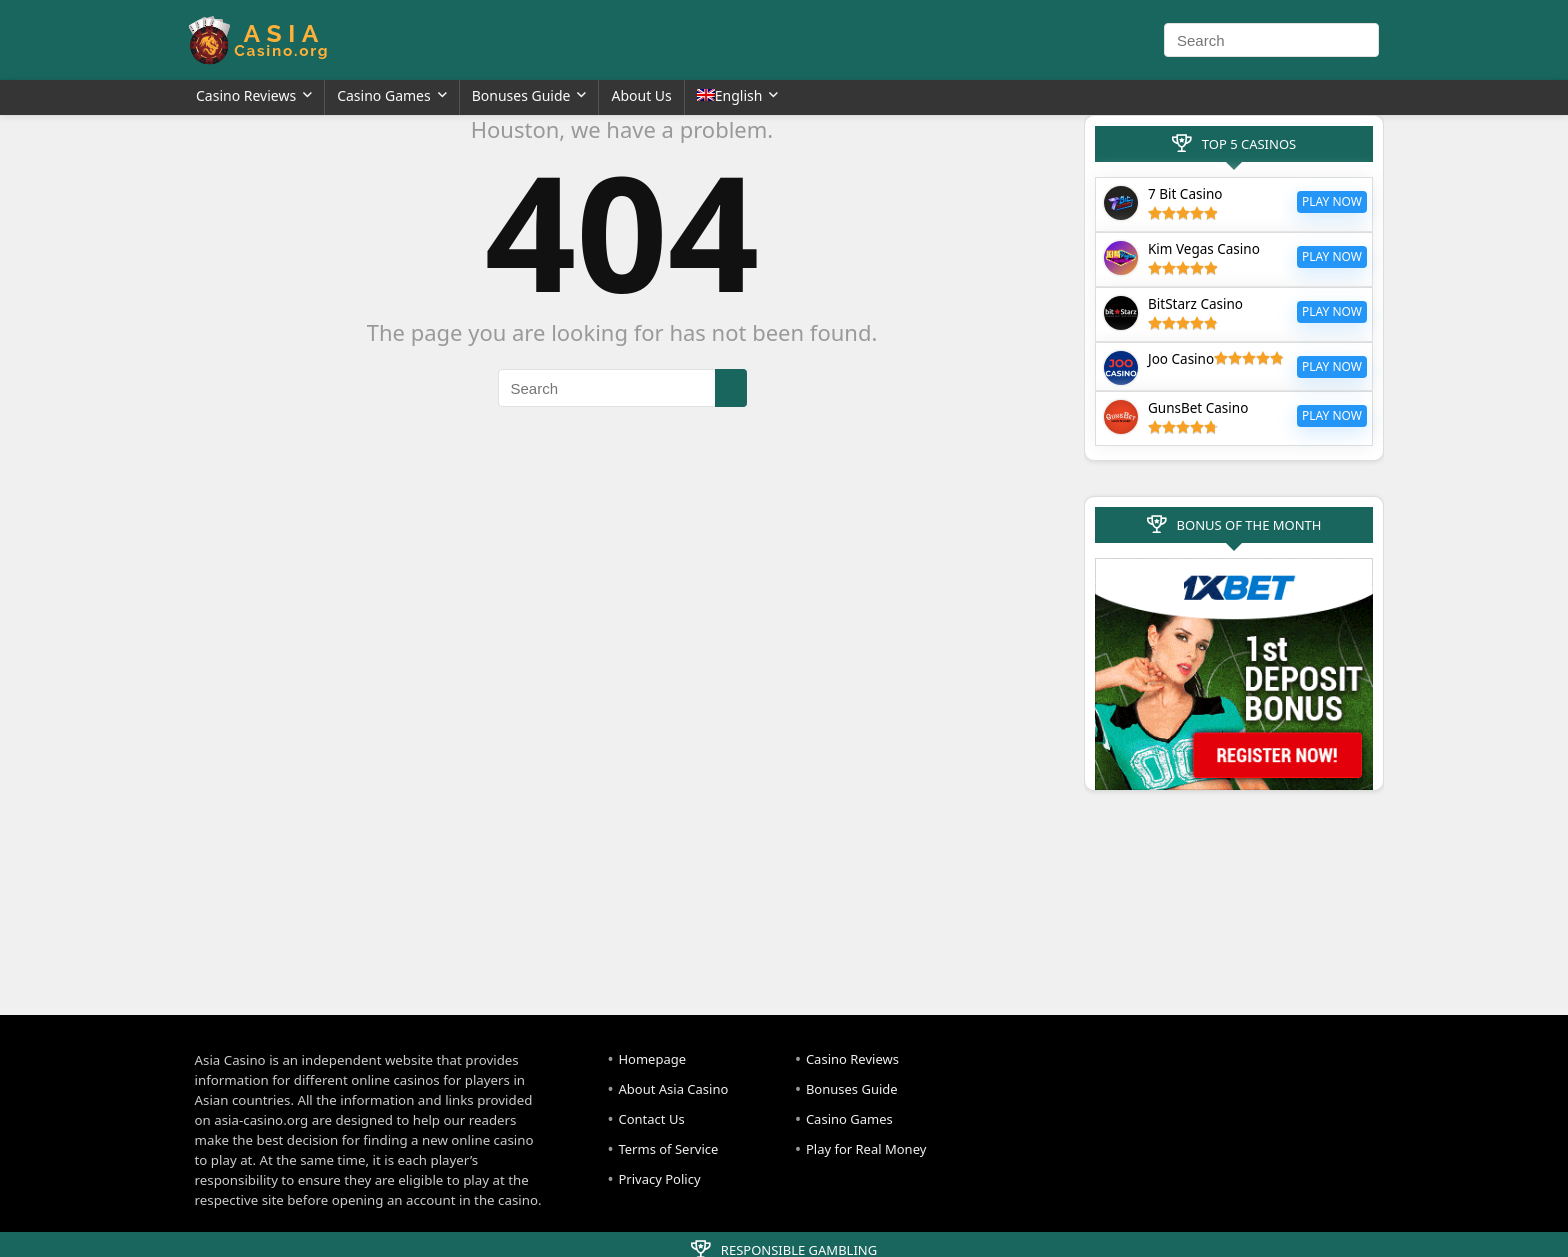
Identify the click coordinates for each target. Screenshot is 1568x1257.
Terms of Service (668, 1149)
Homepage (652, 1059)
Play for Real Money (866, 1149)
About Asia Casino (673, 1089)
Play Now (1332, 201)
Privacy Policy (659, 1179)
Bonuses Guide (521, 95)
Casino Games (384, 95)
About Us (641, 95)
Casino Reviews (246, 95)
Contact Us (651, 1119)
